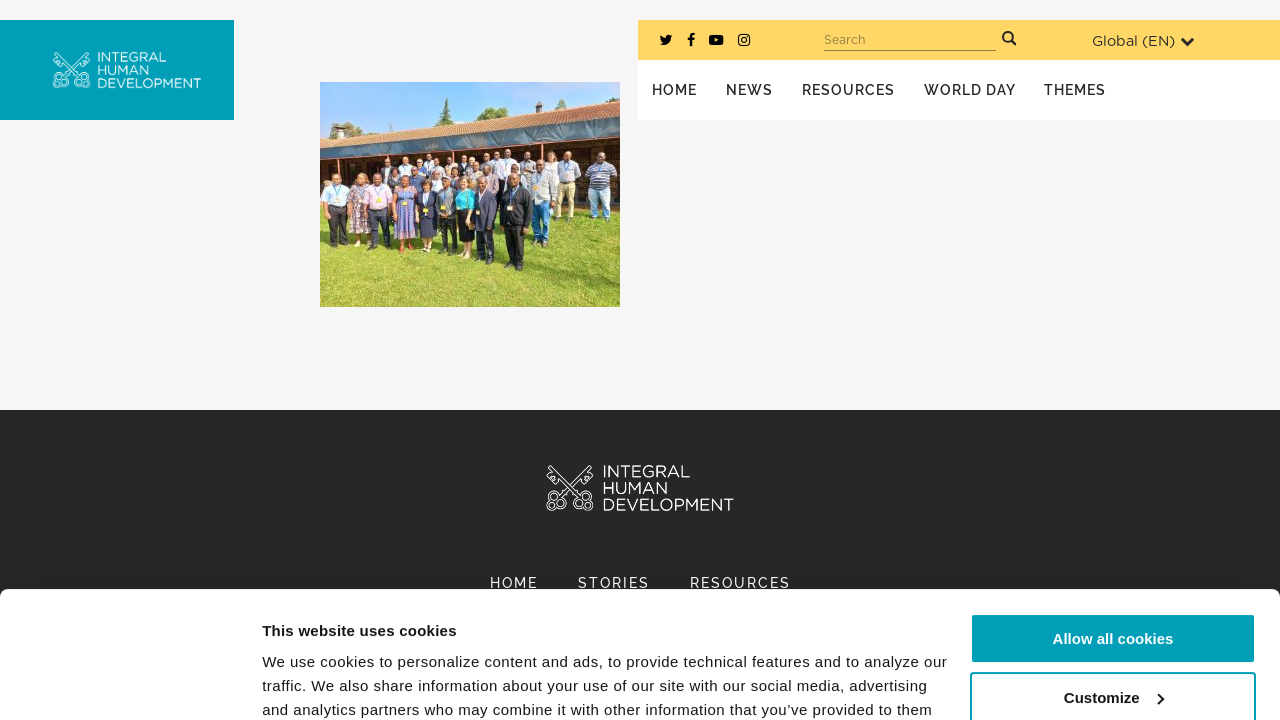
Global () (1143, 41)
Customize (1114, 588)
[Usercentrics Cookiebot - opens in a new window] (129, 681)
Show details (308, 680)
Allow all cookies (1113, 530)
